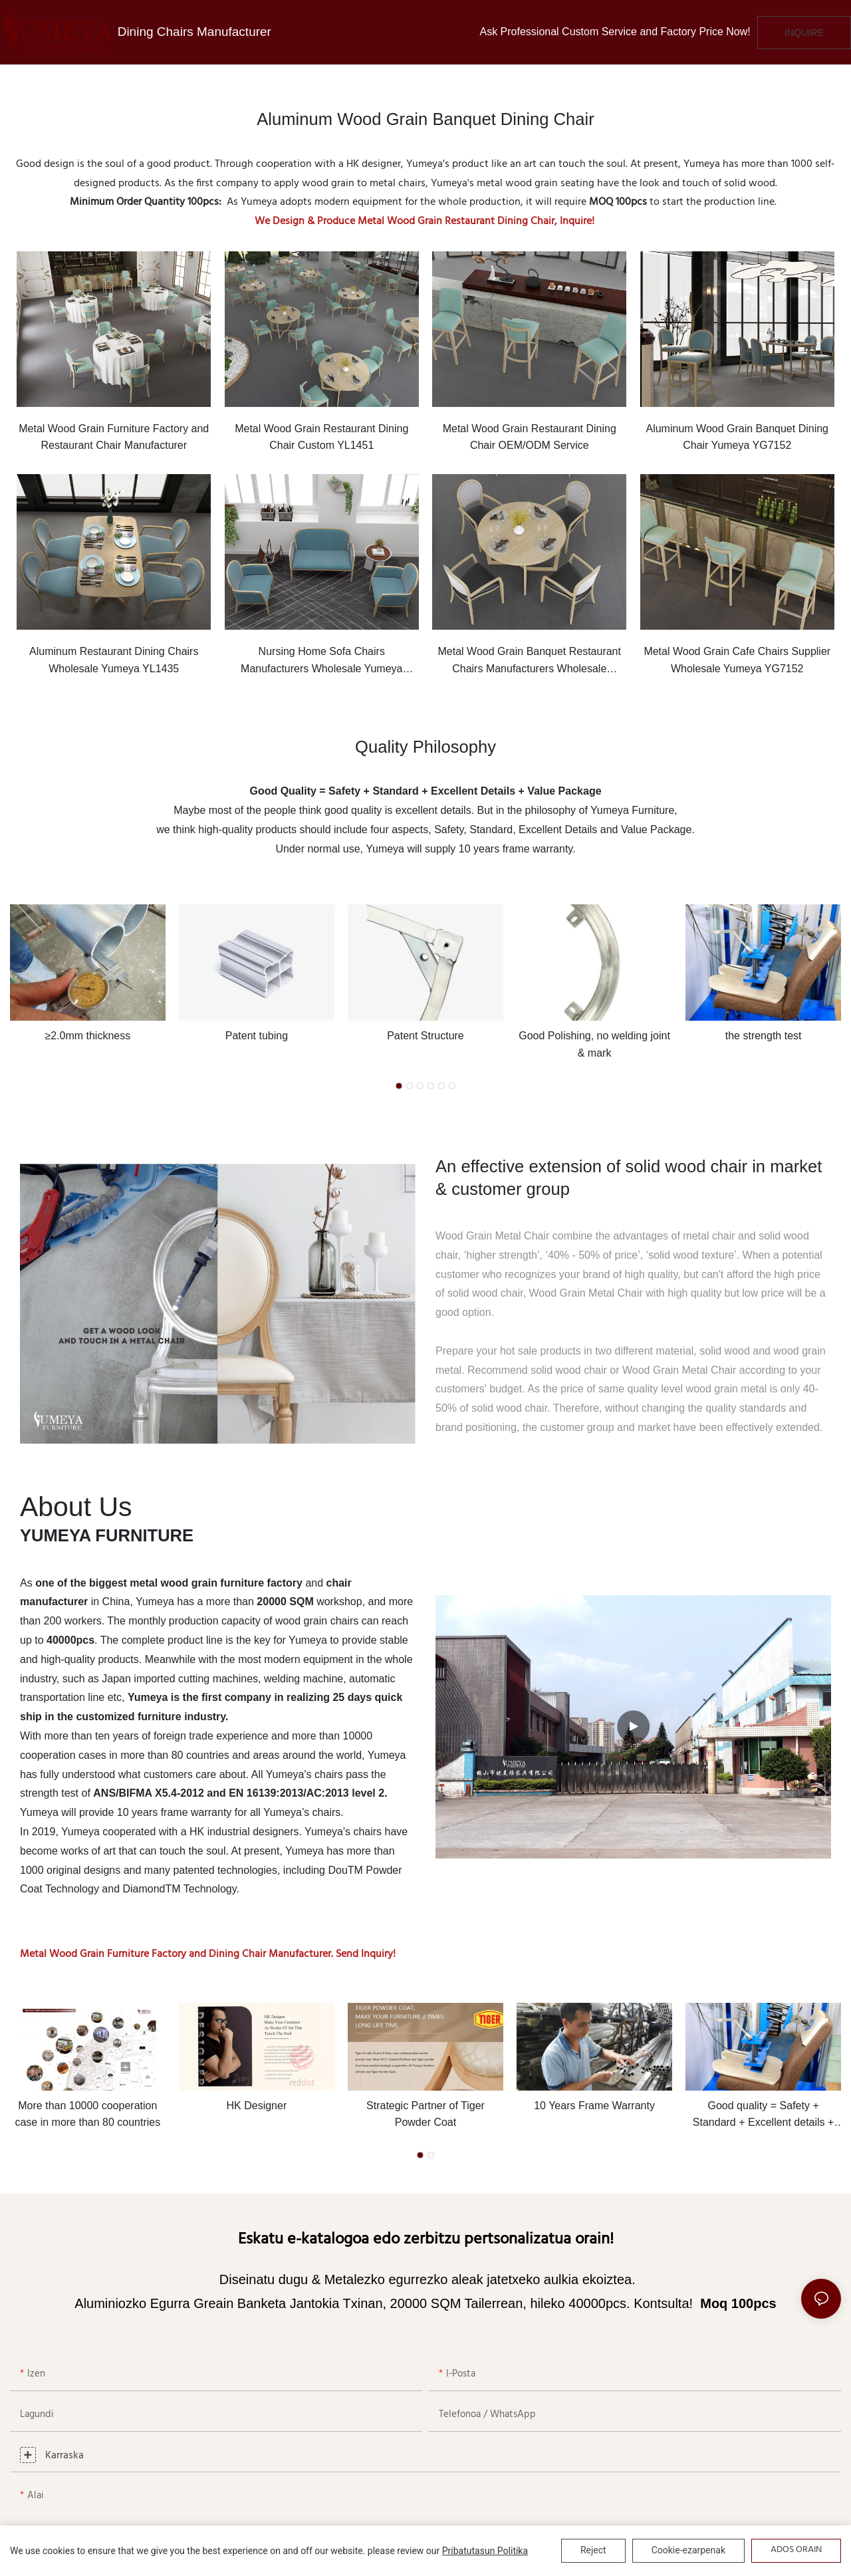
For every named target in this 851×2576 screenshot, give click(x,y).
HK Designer (257, 2105)
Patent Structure (425, 1035)
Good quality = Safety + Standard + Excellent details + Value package (763, 2115)
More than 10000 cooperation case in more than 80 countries (87, 2114)
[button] (399, 1086)
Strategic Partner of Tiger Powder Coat (425, 2114)
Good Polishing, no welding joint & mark (594, 1044)
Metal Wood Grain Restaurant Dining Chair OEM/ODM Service (529, 437)
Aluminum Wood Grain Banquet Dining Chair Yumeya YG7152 (737, 437)
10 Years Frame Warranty (594, 2105)
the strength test (763, 1035)
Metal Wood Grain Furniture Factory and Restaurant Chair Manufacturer (114, 437)
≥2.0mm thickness (87, 1035)
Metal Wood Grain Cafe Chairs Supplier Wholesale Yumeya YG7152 (737, 660)
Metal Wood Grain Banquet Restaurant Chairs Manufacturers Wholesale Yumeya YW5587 (529, 661)
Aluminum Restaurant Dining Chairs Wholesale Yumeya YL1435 (113, 660)
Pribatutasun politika (485, 2550)
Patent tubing (256, 1035)
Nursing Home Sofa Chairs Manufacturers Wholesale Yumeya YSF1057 (321, 661)
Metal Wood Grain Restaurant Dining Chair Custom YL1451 (321, 437)
